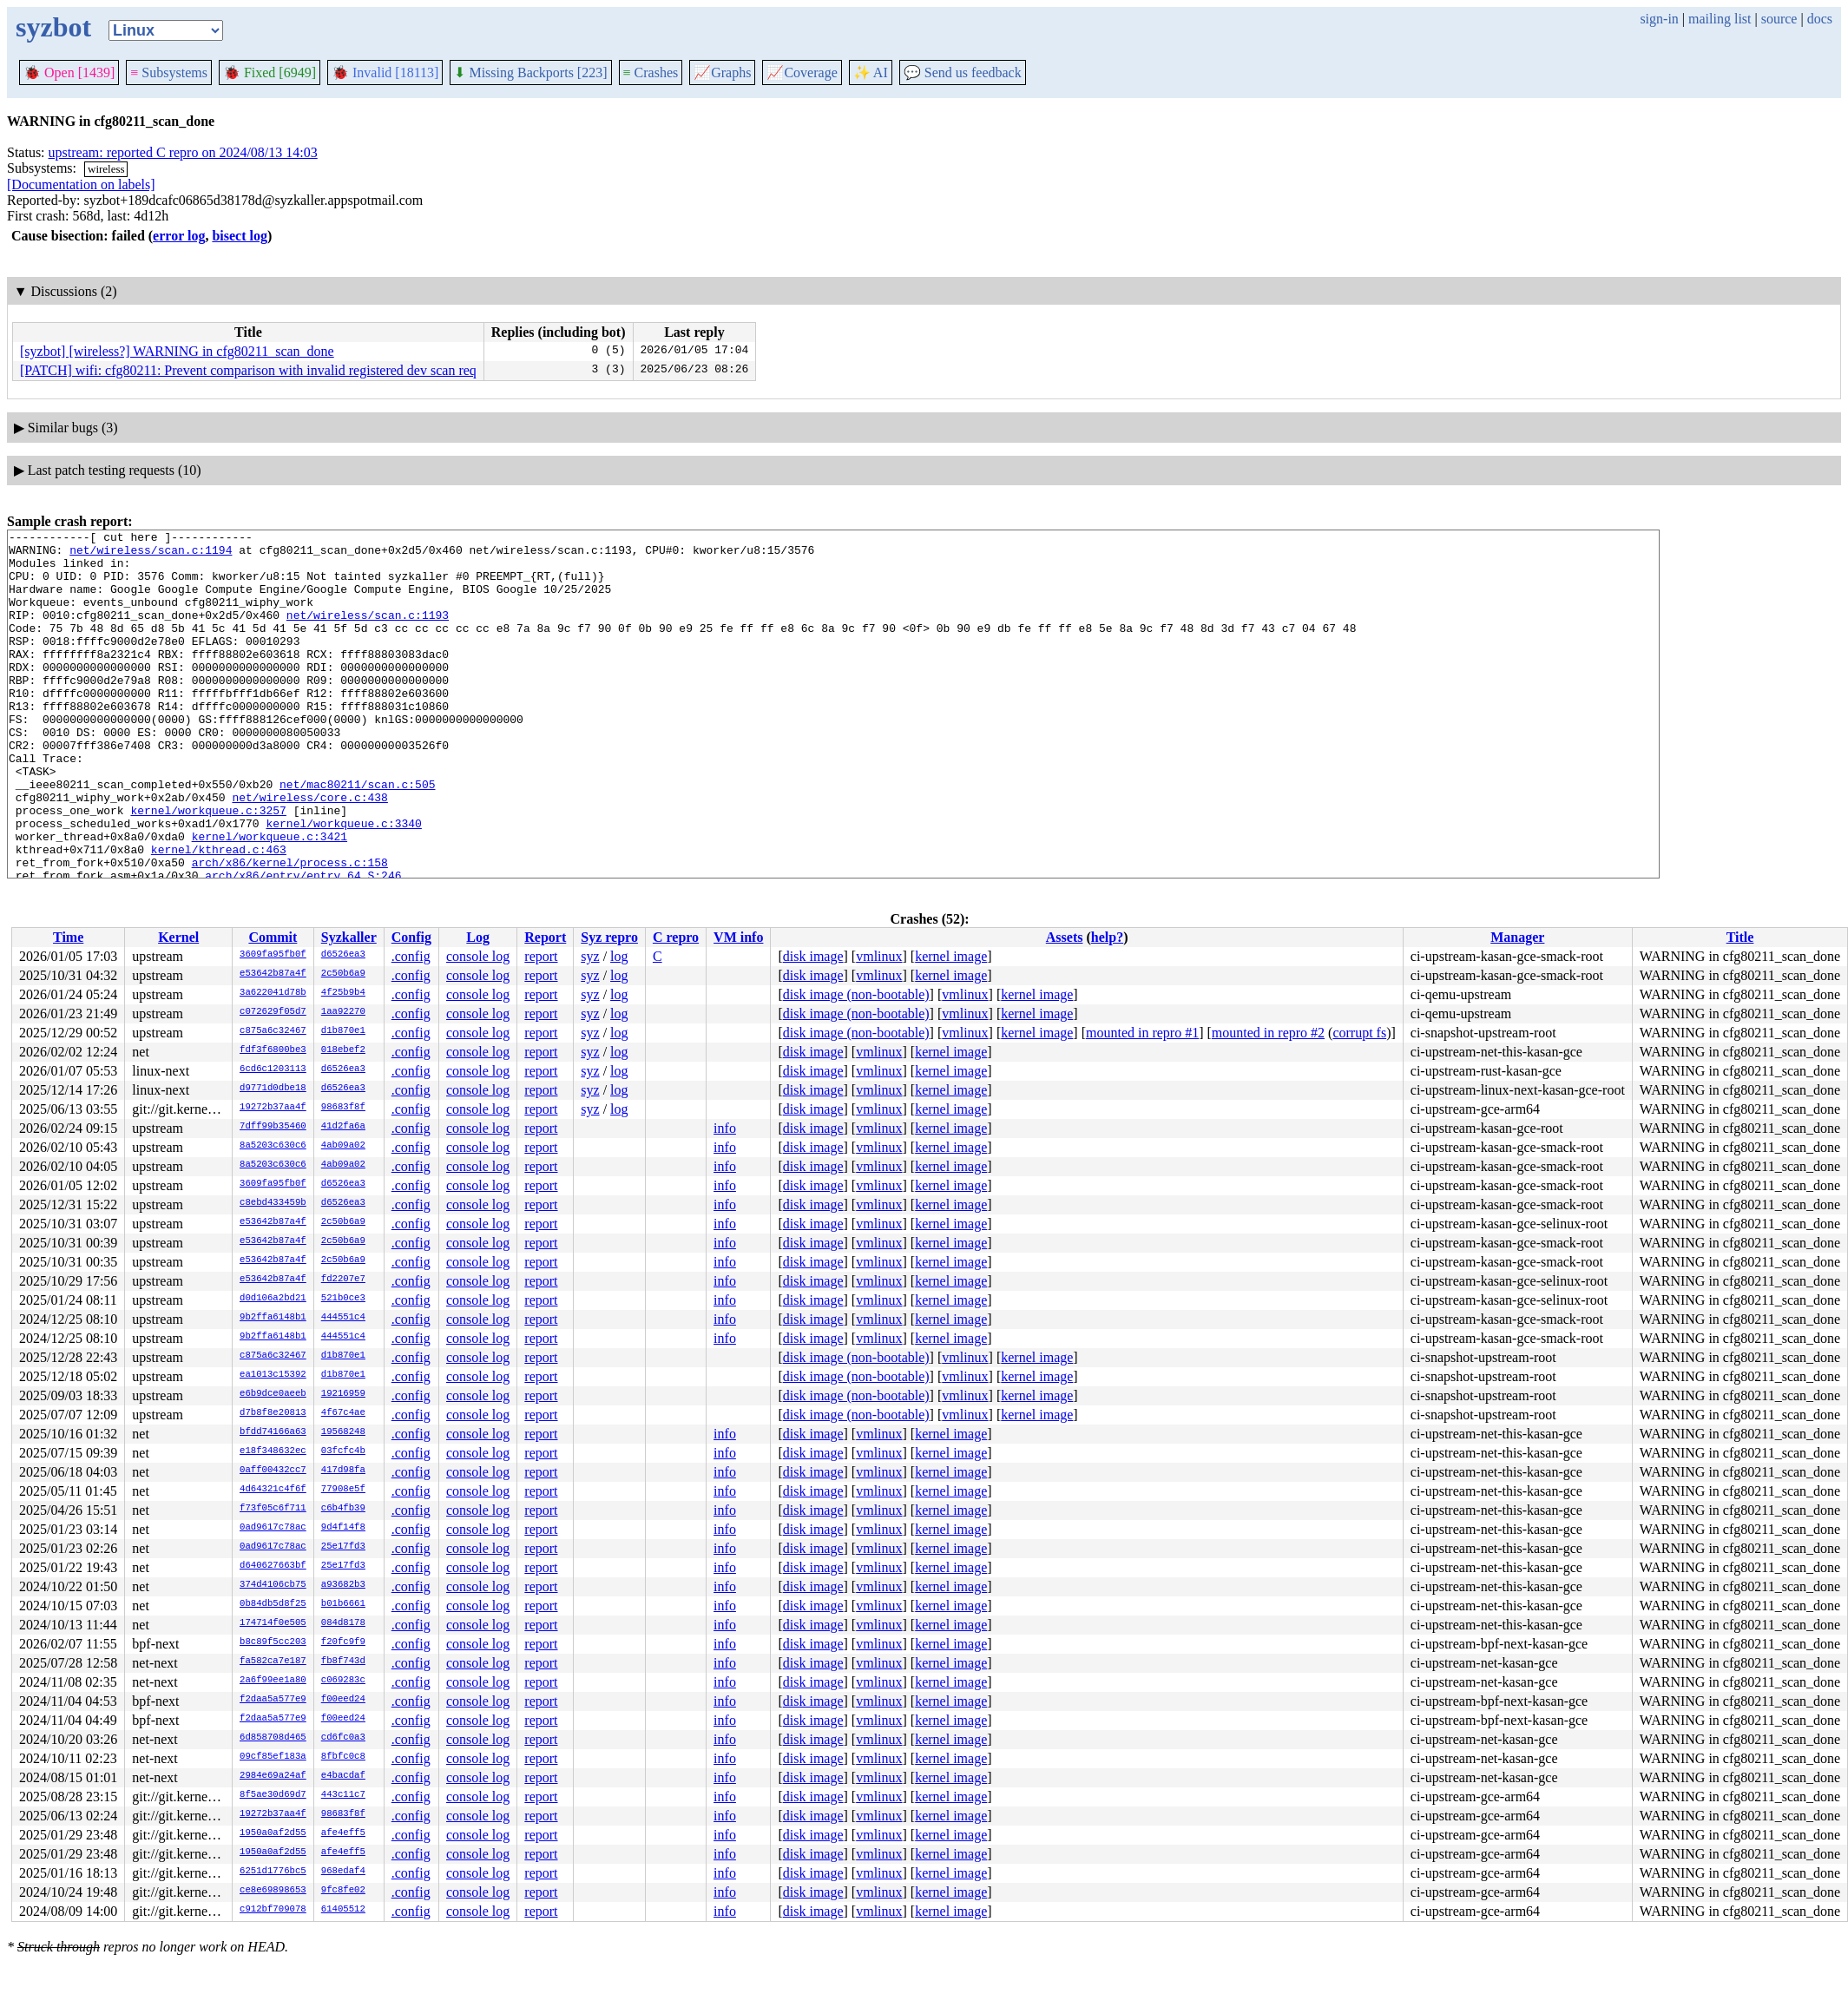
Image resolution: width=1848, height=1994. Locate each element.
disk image (813, 956)
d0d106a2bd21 (273, 1299)
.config (411, 956)
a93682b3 (343, 1585)
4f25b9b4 (343, 993)
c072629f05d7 (273, 1012)
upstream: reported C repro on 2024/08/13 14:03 (183, 152)
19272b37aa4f (273, 1108)
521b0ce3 (343, 1299)
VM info (738, 937)
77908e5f (343, 1490)
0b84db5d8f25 (273, 1604)
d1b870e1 (343, 1031)
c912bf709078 (273, 1910)
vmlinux (879, 956)
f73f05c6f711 (273, 1509)
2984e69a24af (273, 1776)
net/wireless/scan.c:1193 (367, 633)
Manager (1517, 937)
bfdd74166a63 (273, 1432)
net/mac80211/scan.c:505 (357, 836)
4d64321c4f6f (273, 1490)
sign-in (1659, 18)
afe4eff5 (343, 1833)
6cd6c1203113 (273, 1069)
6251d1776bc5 (273, 1872)
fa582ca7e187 (273, 1661)
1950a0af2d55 (273, 1833)
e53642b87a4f (273, 974)
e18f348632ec (273, 1451)
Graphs (722, 72)
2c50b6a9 (343, 974)
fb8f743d (343, 1661)
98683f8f (343, 1108)
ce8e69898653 (273, 1891)
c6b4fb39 (343, 1509)
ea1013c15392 (273, 1375)
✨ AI (870, 72)
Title (1740, 937)
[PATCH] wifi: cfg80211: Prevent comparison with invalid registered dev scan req (248, 370)
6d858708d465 (273, 1738)
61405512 (343, 1910)
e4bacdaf (343, 1776)
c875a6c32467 (273, 1031)
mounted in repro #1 (1142, 1032)
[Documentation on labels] (81, 184)
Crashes (651, 72)
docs (1819, 18)
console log (478, 956)
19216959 (343, 1394)
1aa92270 (343, 1012)
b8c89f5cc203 (273, 1642)
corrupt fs (1359, 1032)
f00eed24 (343, 1700)
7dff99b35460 (273, 1127)
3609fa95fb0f (273, 955)
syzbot (53, 27)
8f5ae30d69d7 (273, 1795)
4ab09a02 (343, 1146)
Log (478, 937)
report (540, 956)
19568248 (343, 1432)
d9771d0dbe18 (273, 1089)
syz (590, 956)
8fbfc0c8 (343, 1757)
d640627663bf (273, 1566)
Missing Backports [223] (530, 72)
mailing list (1719, 18)
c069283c (343, 1681)
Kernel (178, 937)
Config (411, 937)
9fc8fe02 (343, 1891)
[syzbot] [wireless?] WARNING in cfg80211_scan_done (177, 351)
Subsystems (168, 72)
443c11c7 (343, 1795)
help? (1107, 937)
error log (179, 235)
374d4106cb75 (273, 1585)
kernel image (951, 956)
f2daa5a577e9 (273, 1700)
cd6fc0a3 (343, 1738)
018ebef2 (343, 1050)
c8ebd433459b (273, 1203)
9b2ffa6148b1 (273, 1318)
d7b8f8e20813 (273, 1413)
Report (545, 937)
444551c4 (343, 1318)
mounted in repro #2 (1268, 1032)
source (1779, 18)
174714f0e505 (273, 1623)
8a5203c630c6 (273, 1146)
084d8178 (343, 1623)
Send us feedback (963, 72)
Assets (1064, 937)
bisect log (239, 235)
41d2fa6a (343, 1127)
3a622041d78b (273, 993)
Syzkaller (349, 937)
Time (68, 937)
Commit (272, 937)
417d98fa (343, 1470)
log (619, 956)
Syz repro (609, 937)
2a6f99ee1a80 (273, 1681)
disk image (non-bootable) (856, 994)
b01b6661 (343, 1604)
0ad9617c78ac (273, 1528)
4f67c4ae (343, 1413)
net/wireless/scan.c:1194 (150, 555)
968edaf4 (343, 1872)
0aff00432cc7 (273, 1470)
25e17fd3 (343, 1547)
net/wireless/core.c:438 (309, 851)
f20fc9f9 (343, 1642)
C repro (676, 937)
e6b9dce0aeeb (273, 1394)
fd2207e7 (343, 1279)
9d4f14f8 (343, 1528)
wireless (106, 168)
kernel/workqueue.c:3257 (208, 867)
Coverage (801, 72)
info (725, 1128)
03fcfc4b (343, 1451)
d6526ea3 (343, 955)
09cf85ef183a (273, 1757)
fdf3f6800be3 (273, 1050)
